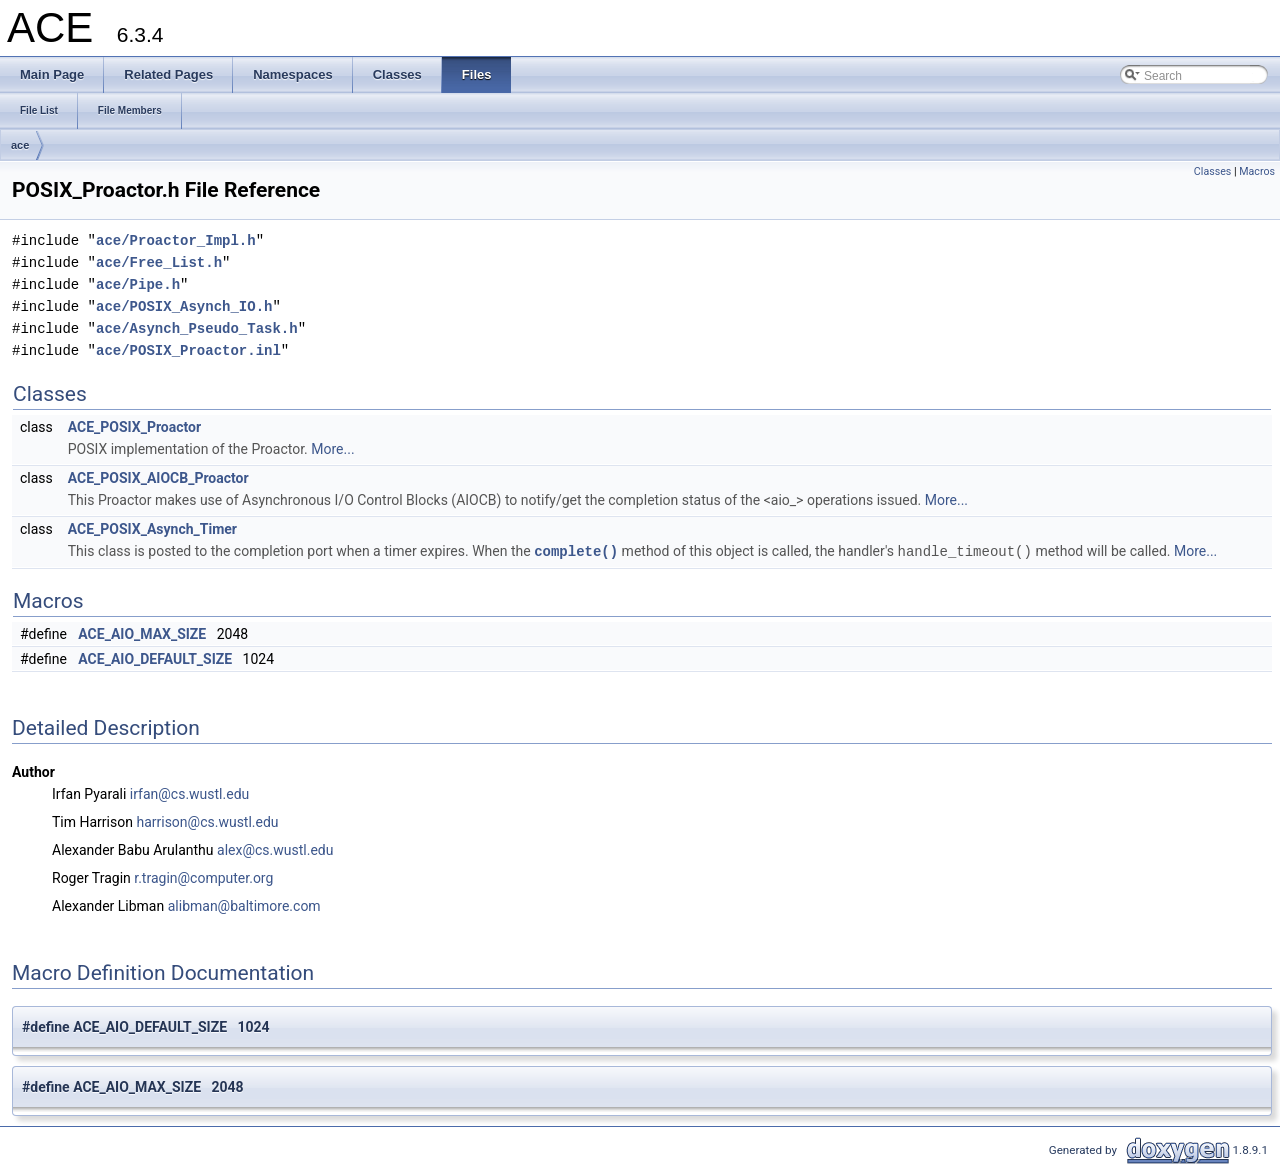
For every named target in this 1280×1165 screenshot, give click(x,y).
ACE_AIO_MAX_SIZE (142, 633)
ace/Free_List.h (159, 262)
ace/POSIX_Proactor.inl (188, 350)
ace (20, 145)
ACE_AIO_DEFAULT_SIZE (155, 658)
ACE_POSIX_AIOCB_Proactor (158, 478)
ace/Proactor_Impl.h (176, 240)
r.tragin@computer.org (203, 877)
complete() (576, 550)
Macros (1257, 171)
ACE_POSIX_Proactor (134, 427)
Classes (1212, 171)
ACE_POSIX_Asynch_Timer (152, 529)
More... (332, 449)
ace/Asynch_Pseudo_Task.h (197, 328)
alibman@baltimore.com (244, 905)
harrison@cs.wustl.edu (207, 821)
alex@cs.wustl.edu (275, 849)
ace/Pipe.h (138, 284)
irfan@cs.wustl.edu (189, 793)
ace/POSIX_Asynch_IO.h (184, 306)
